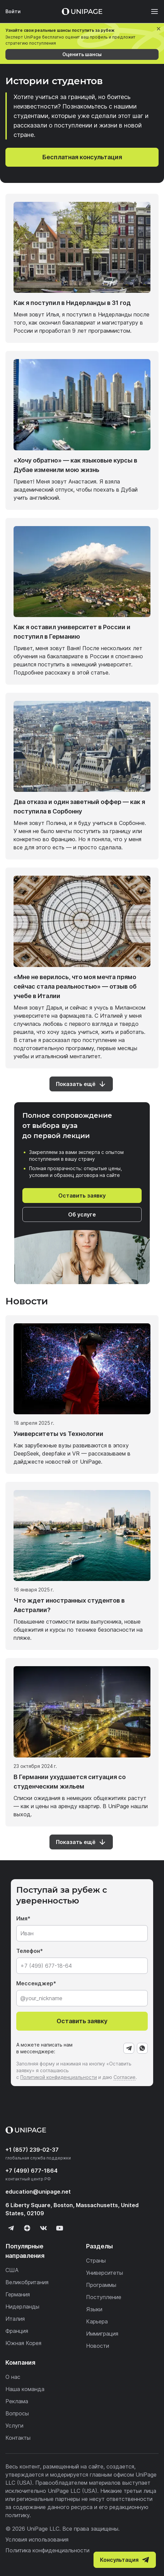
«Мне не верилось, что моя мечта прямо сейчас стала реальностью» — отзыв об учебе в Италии (75, 986)
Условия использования (36, 2539)
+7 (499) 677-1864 (31, 2170)
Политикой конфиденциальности (58, 2077)
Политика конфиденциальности (47, 2550)
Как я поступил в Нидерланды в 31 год (72, 302)
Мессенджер (34, 1983)
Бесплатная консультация (82, 157)
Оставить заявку (82, 1195)
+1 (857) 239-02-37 (32, 2149)
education (38, 2191)
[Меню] (151, 11)
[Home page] (82, 11)
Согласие (125, 2077)
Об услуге (82, 1214)
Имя (21, 1918)
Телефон (28, 1950)
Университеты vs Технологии (58, 1433)
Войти (13, 11)
